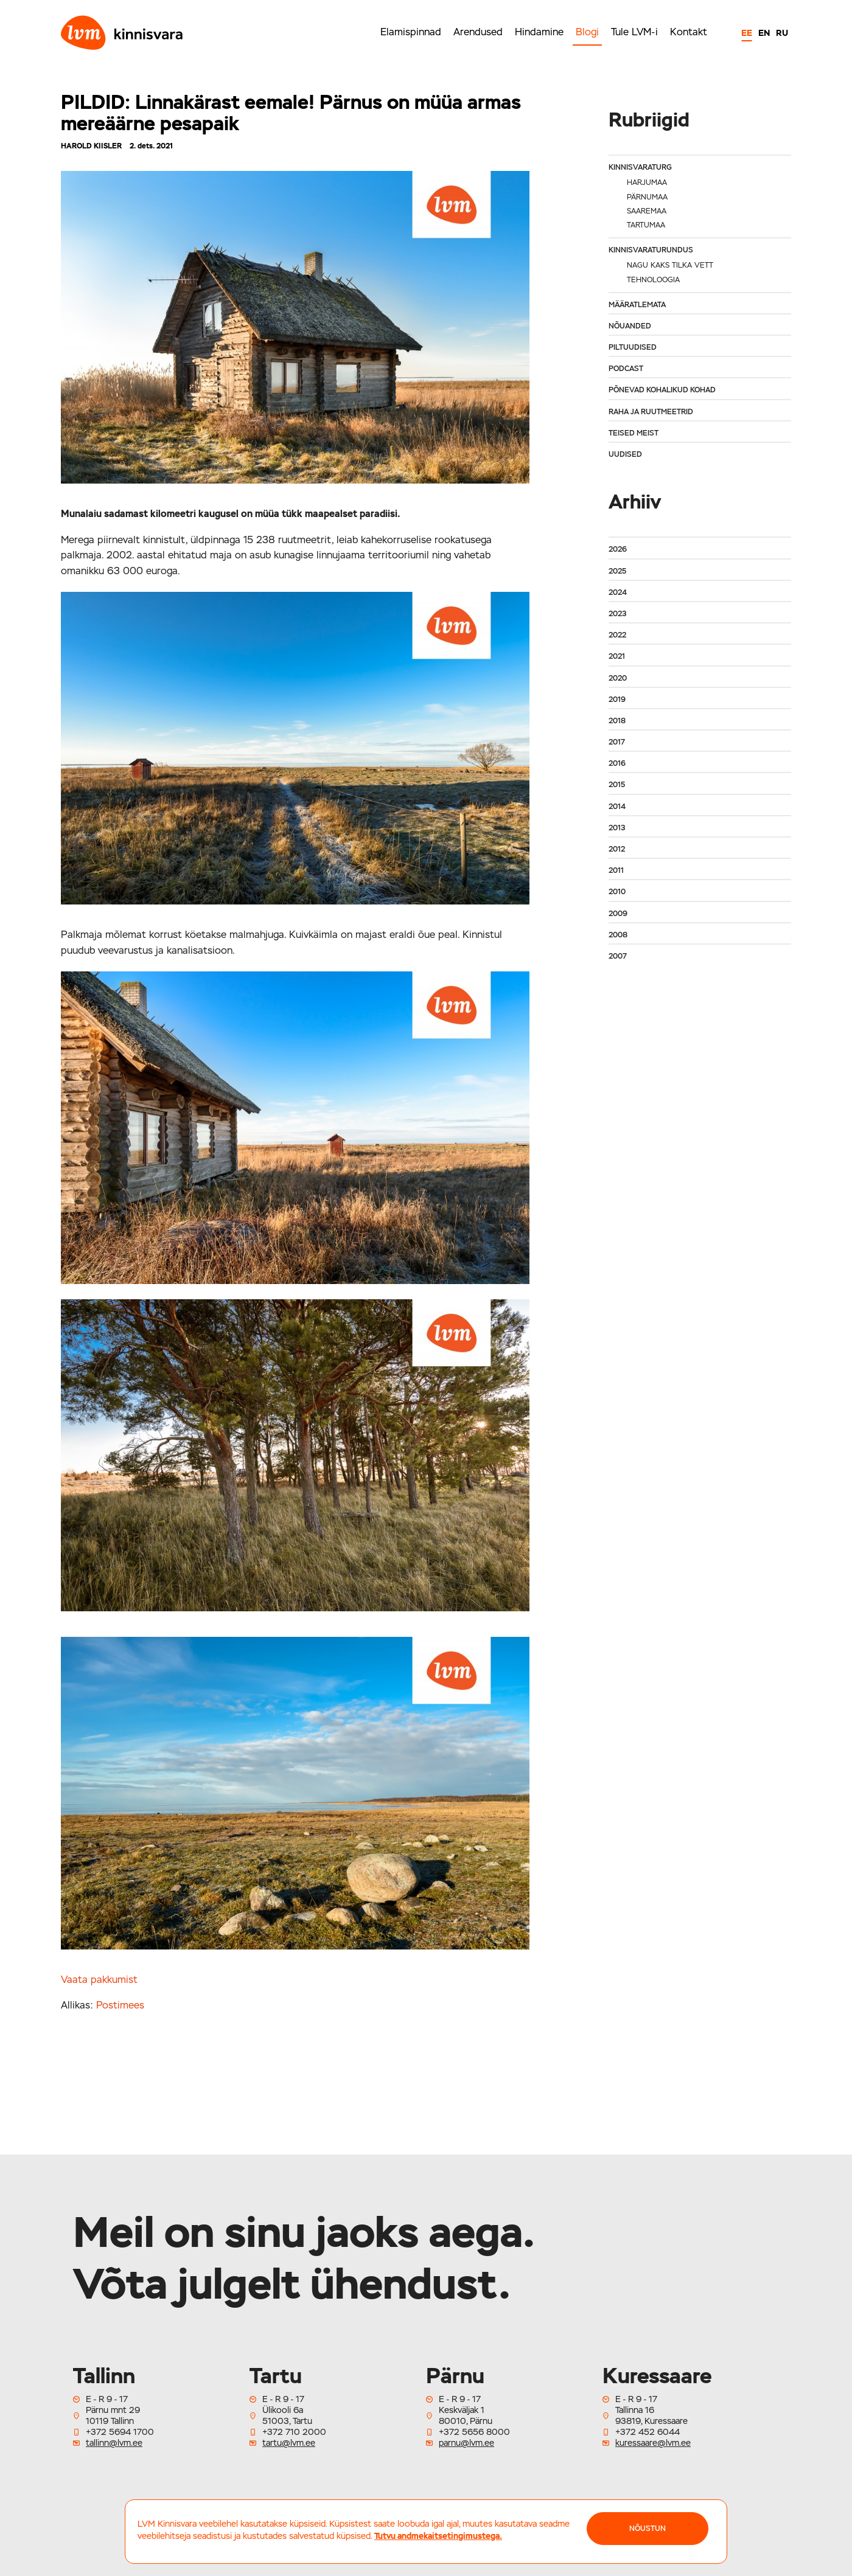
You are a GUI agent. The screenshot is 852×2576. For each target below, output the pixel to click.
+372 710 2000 (294, 2431)
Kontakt (688, 32)
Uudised (625, 454)
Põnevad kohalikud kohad (662, 390)
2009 (618, 913)
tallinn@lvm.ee (114, 2442)
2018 (617, 721)
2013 (617, 828)
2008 (618, 935)
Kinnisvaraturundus (651, 250)
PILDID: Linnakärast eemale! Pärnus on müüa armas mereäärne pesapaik (291, 112)
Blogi (587, 32)
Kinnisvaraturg (640, 167)
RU (782, 32)
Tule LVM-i (634, 32)
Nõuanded (630, 326)
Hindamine (539, 32)
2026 (618, 549)
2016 (617, 763)
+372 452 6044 (647, 2431)
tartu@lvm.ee (288, 2442)
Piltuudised (633, 347)
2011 (616, 870)
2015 (617, 785)
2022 (617, 635)
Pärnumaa (647, 197)
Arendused (478, 32)
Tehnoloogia (653, 280)
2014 (617, 806)
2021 (617, 656)
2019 (617, 699)
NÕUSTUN (647, 2528)
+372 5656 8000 (474, 2431)
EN (764, 32)
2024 (618, 592)
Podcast (626, 368)
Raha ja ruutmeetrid (651, 412)
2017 (617, 742)
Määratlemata (637, 305)
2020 (618, 678)
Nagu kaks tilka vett (670, 265)
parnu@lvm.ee (466, 2442)
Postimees (120, 2005)
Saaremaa (646, 211)
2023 (617, 614)
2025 (617, 571)
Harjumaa (647, 182)
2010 (617, 892)
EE (746, 32)
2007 (618, 956)
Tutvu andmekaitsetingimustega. (438, 2535)
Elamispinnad (410, 32)
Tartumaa (646, 225)
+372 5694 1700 (120, 2431)
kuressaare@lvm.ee (653, 2442)
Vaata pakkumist (99, 1979)
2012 (617, 849)
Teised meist (633, 433)
